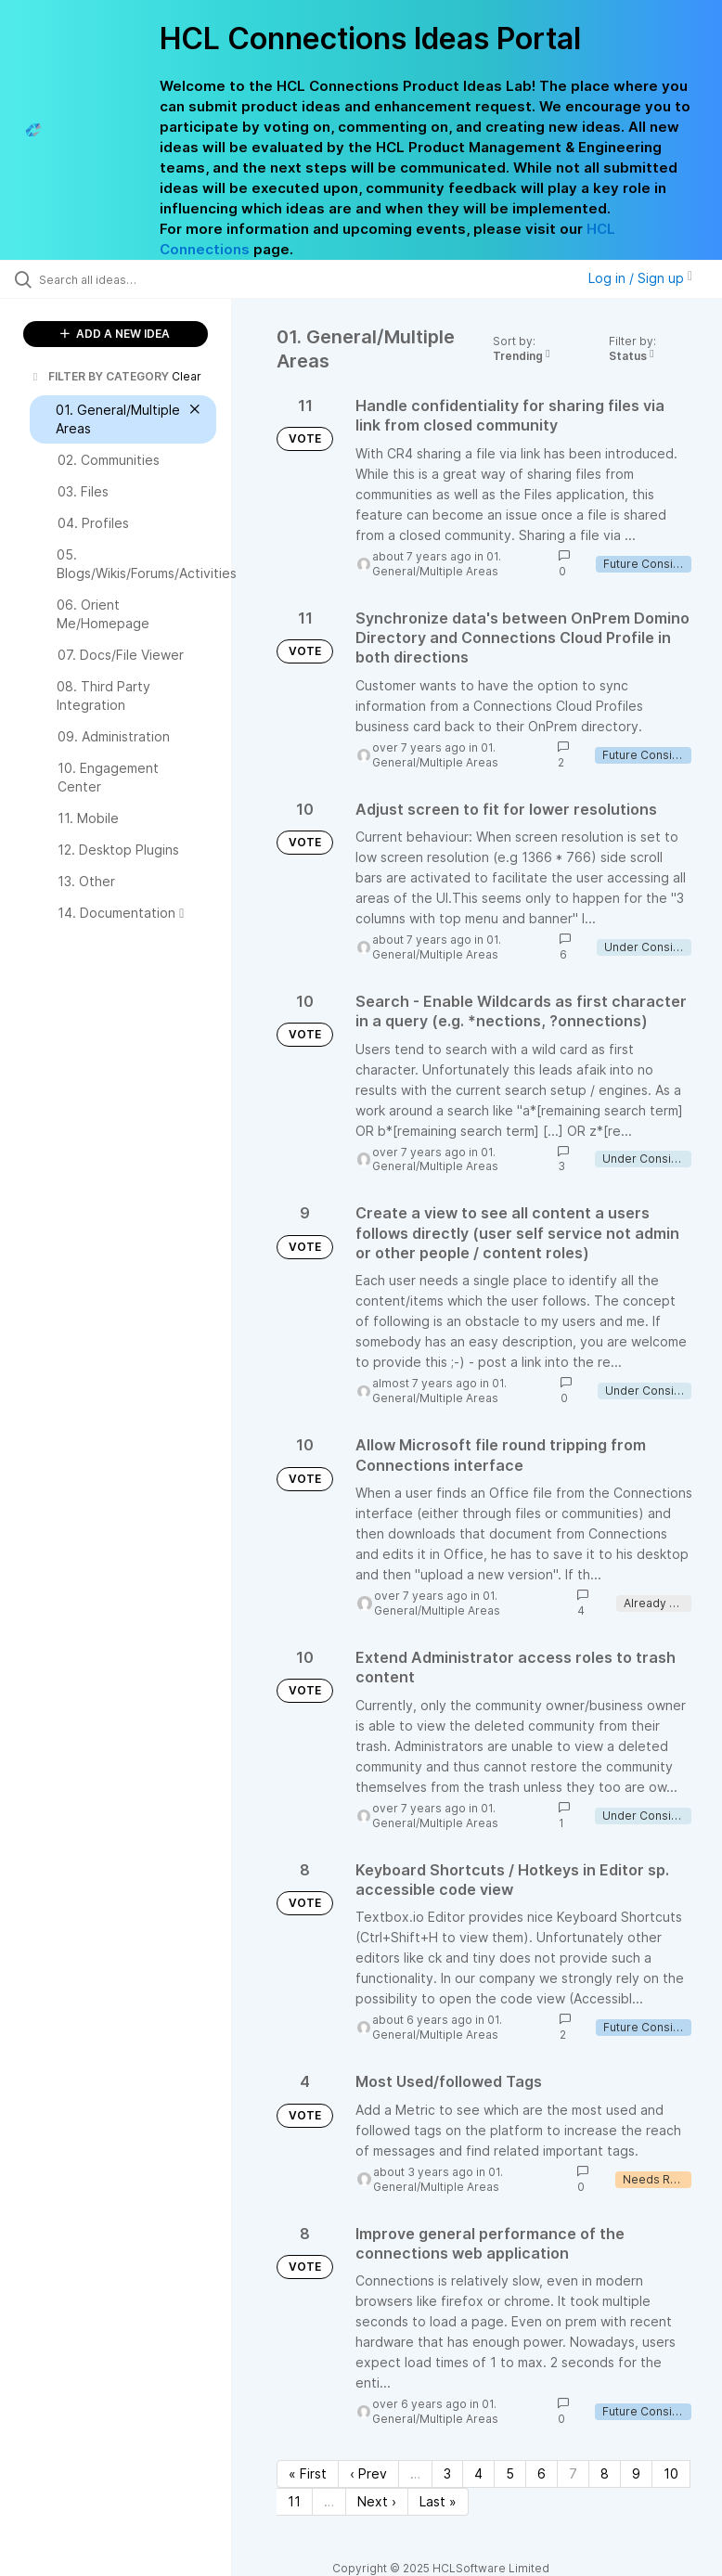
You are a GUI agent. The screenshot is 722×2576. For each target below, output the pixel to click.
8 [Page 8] (604, 2473)
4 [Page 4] (478, 2473)
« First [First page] (308, 2473)
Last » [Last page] (438, 2501)
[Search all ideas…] (125, 279)
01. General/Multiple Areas (436, 563)
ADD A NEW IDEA (115, 334)
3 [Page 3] (447, 2473)
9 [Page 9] (636, 2473)
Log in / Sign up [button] (640, 278)
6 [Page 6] (541, 2473)
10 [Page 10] (671, 2473)
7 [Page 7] (573, 2473)
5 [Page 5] (510, 2473)
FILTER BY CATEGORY (99, 376)
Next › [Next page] (376, 2501)
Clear (186, 376)
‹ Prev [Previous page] (368, 2473)
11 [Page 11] (294, 2501)
